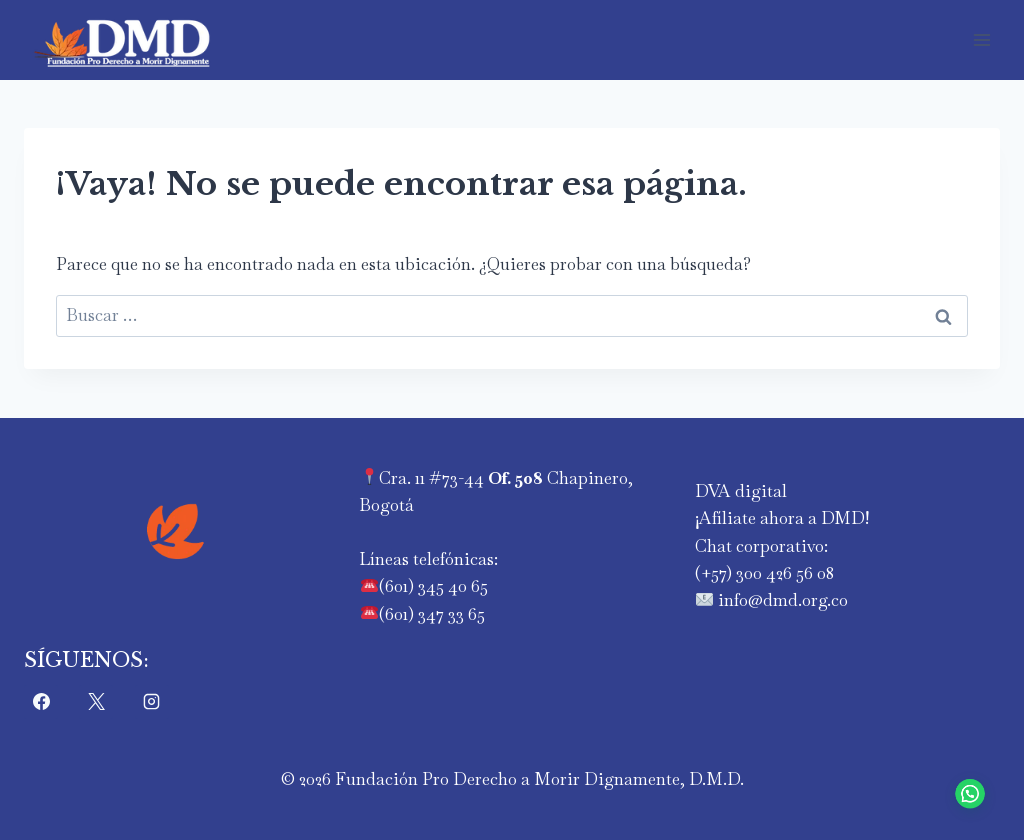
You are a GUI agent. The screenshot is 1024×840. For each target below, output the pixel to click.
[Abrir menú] (981, 39)
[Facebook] (41, 702)
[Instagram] (152, 702)
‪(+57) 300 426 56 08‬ (764, 573)
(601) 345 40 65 (433, 586)
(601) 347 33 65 (432, 614)
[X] (96, 702)
